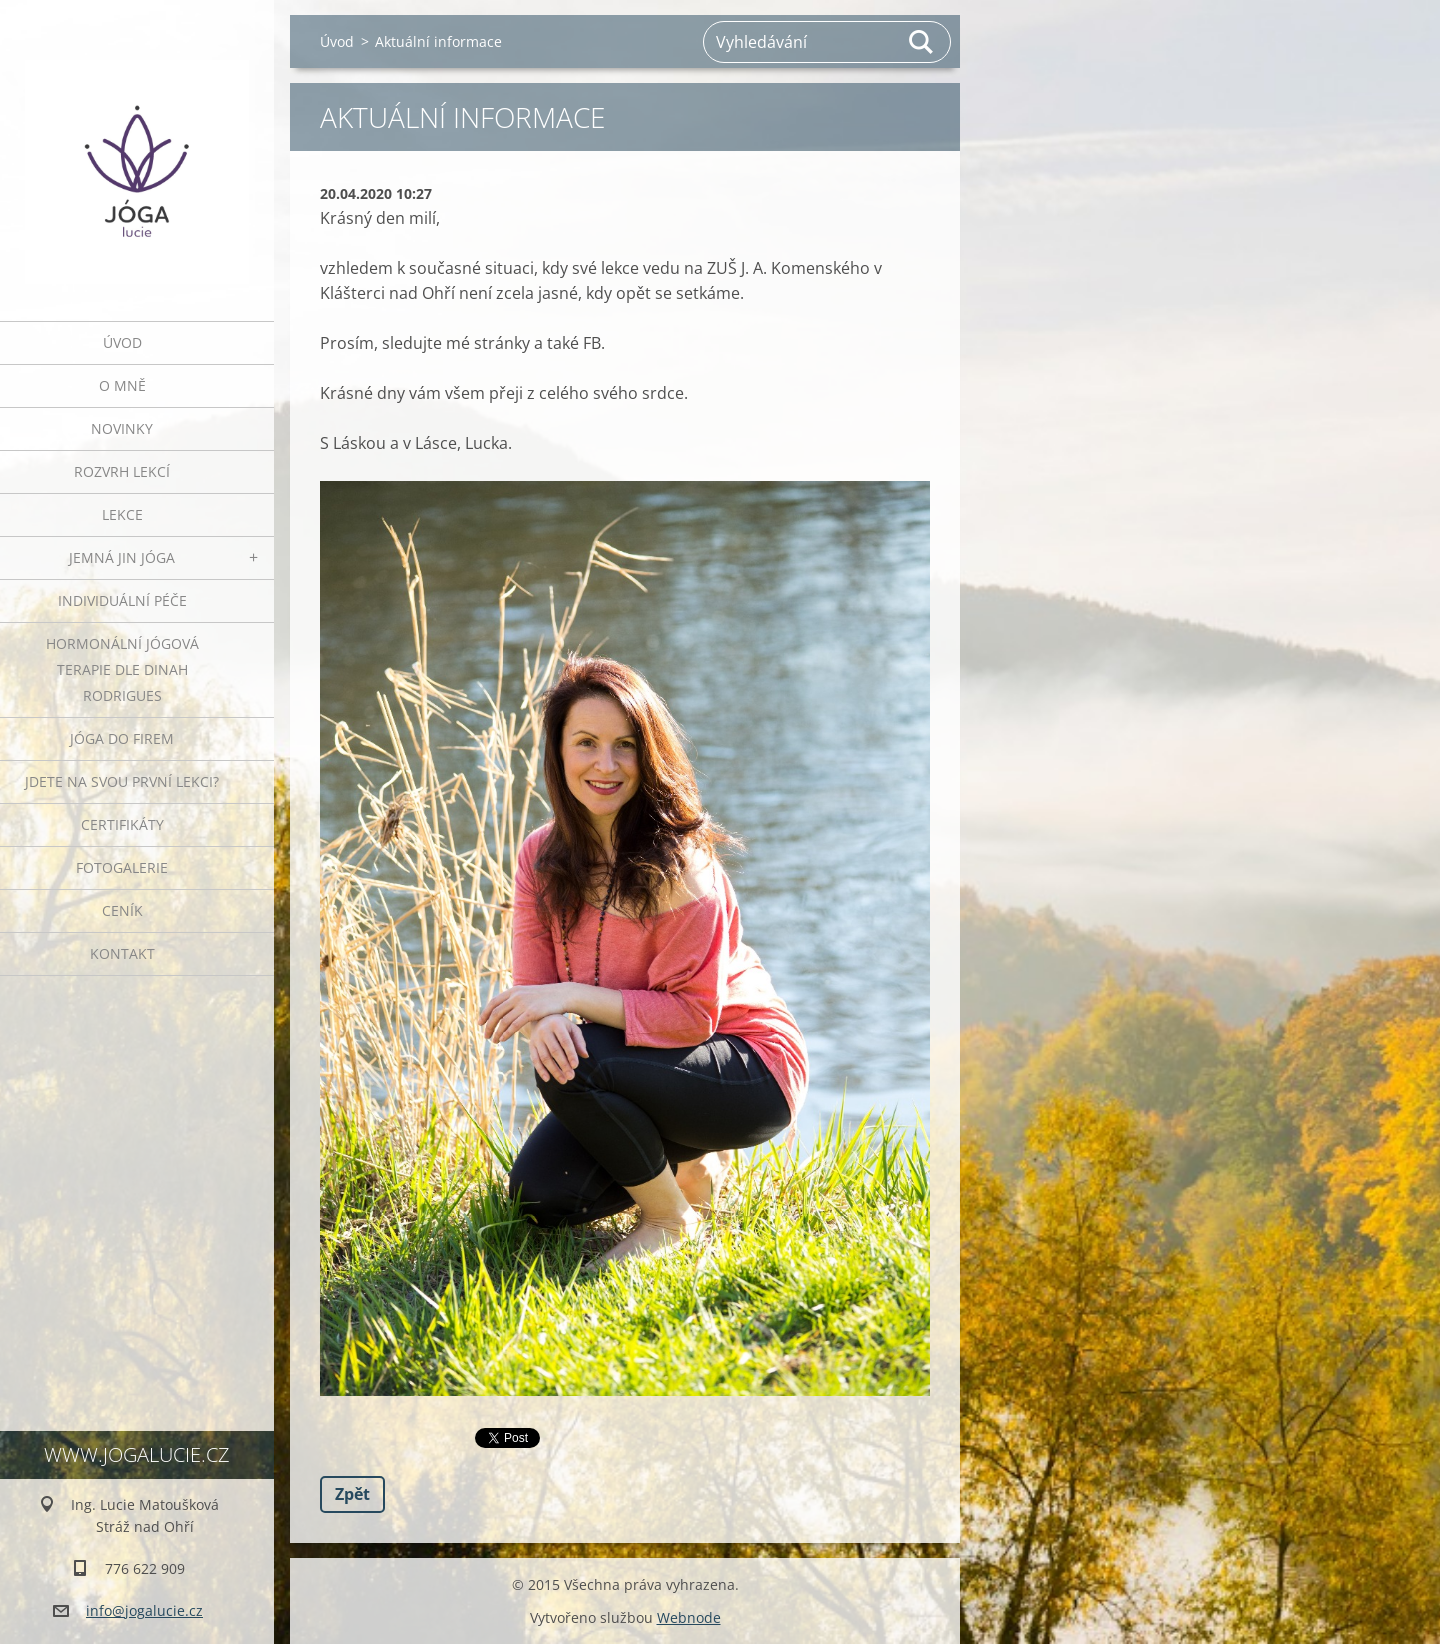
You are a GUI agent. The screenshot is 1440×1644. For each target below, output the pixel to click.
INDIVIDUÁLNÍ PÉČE (122, 600)
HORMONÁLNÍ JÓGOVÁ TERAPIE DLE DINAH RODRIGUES (122, 669)
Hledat (922, 42)
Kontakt (122, 953)
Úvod (122, 342)
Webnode (689, 1617)
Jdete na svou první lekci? (122, 781)
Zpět (352, 1494)
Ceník (122, 910)
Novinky (122, 428)
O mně (122, 385)
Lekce (122, 514)
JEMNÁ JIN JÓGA (122, 557)
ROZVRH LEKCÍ (122, 471)
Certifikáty (122, 824)
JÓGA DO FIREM (122, 738)
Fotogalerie (122, 867)
